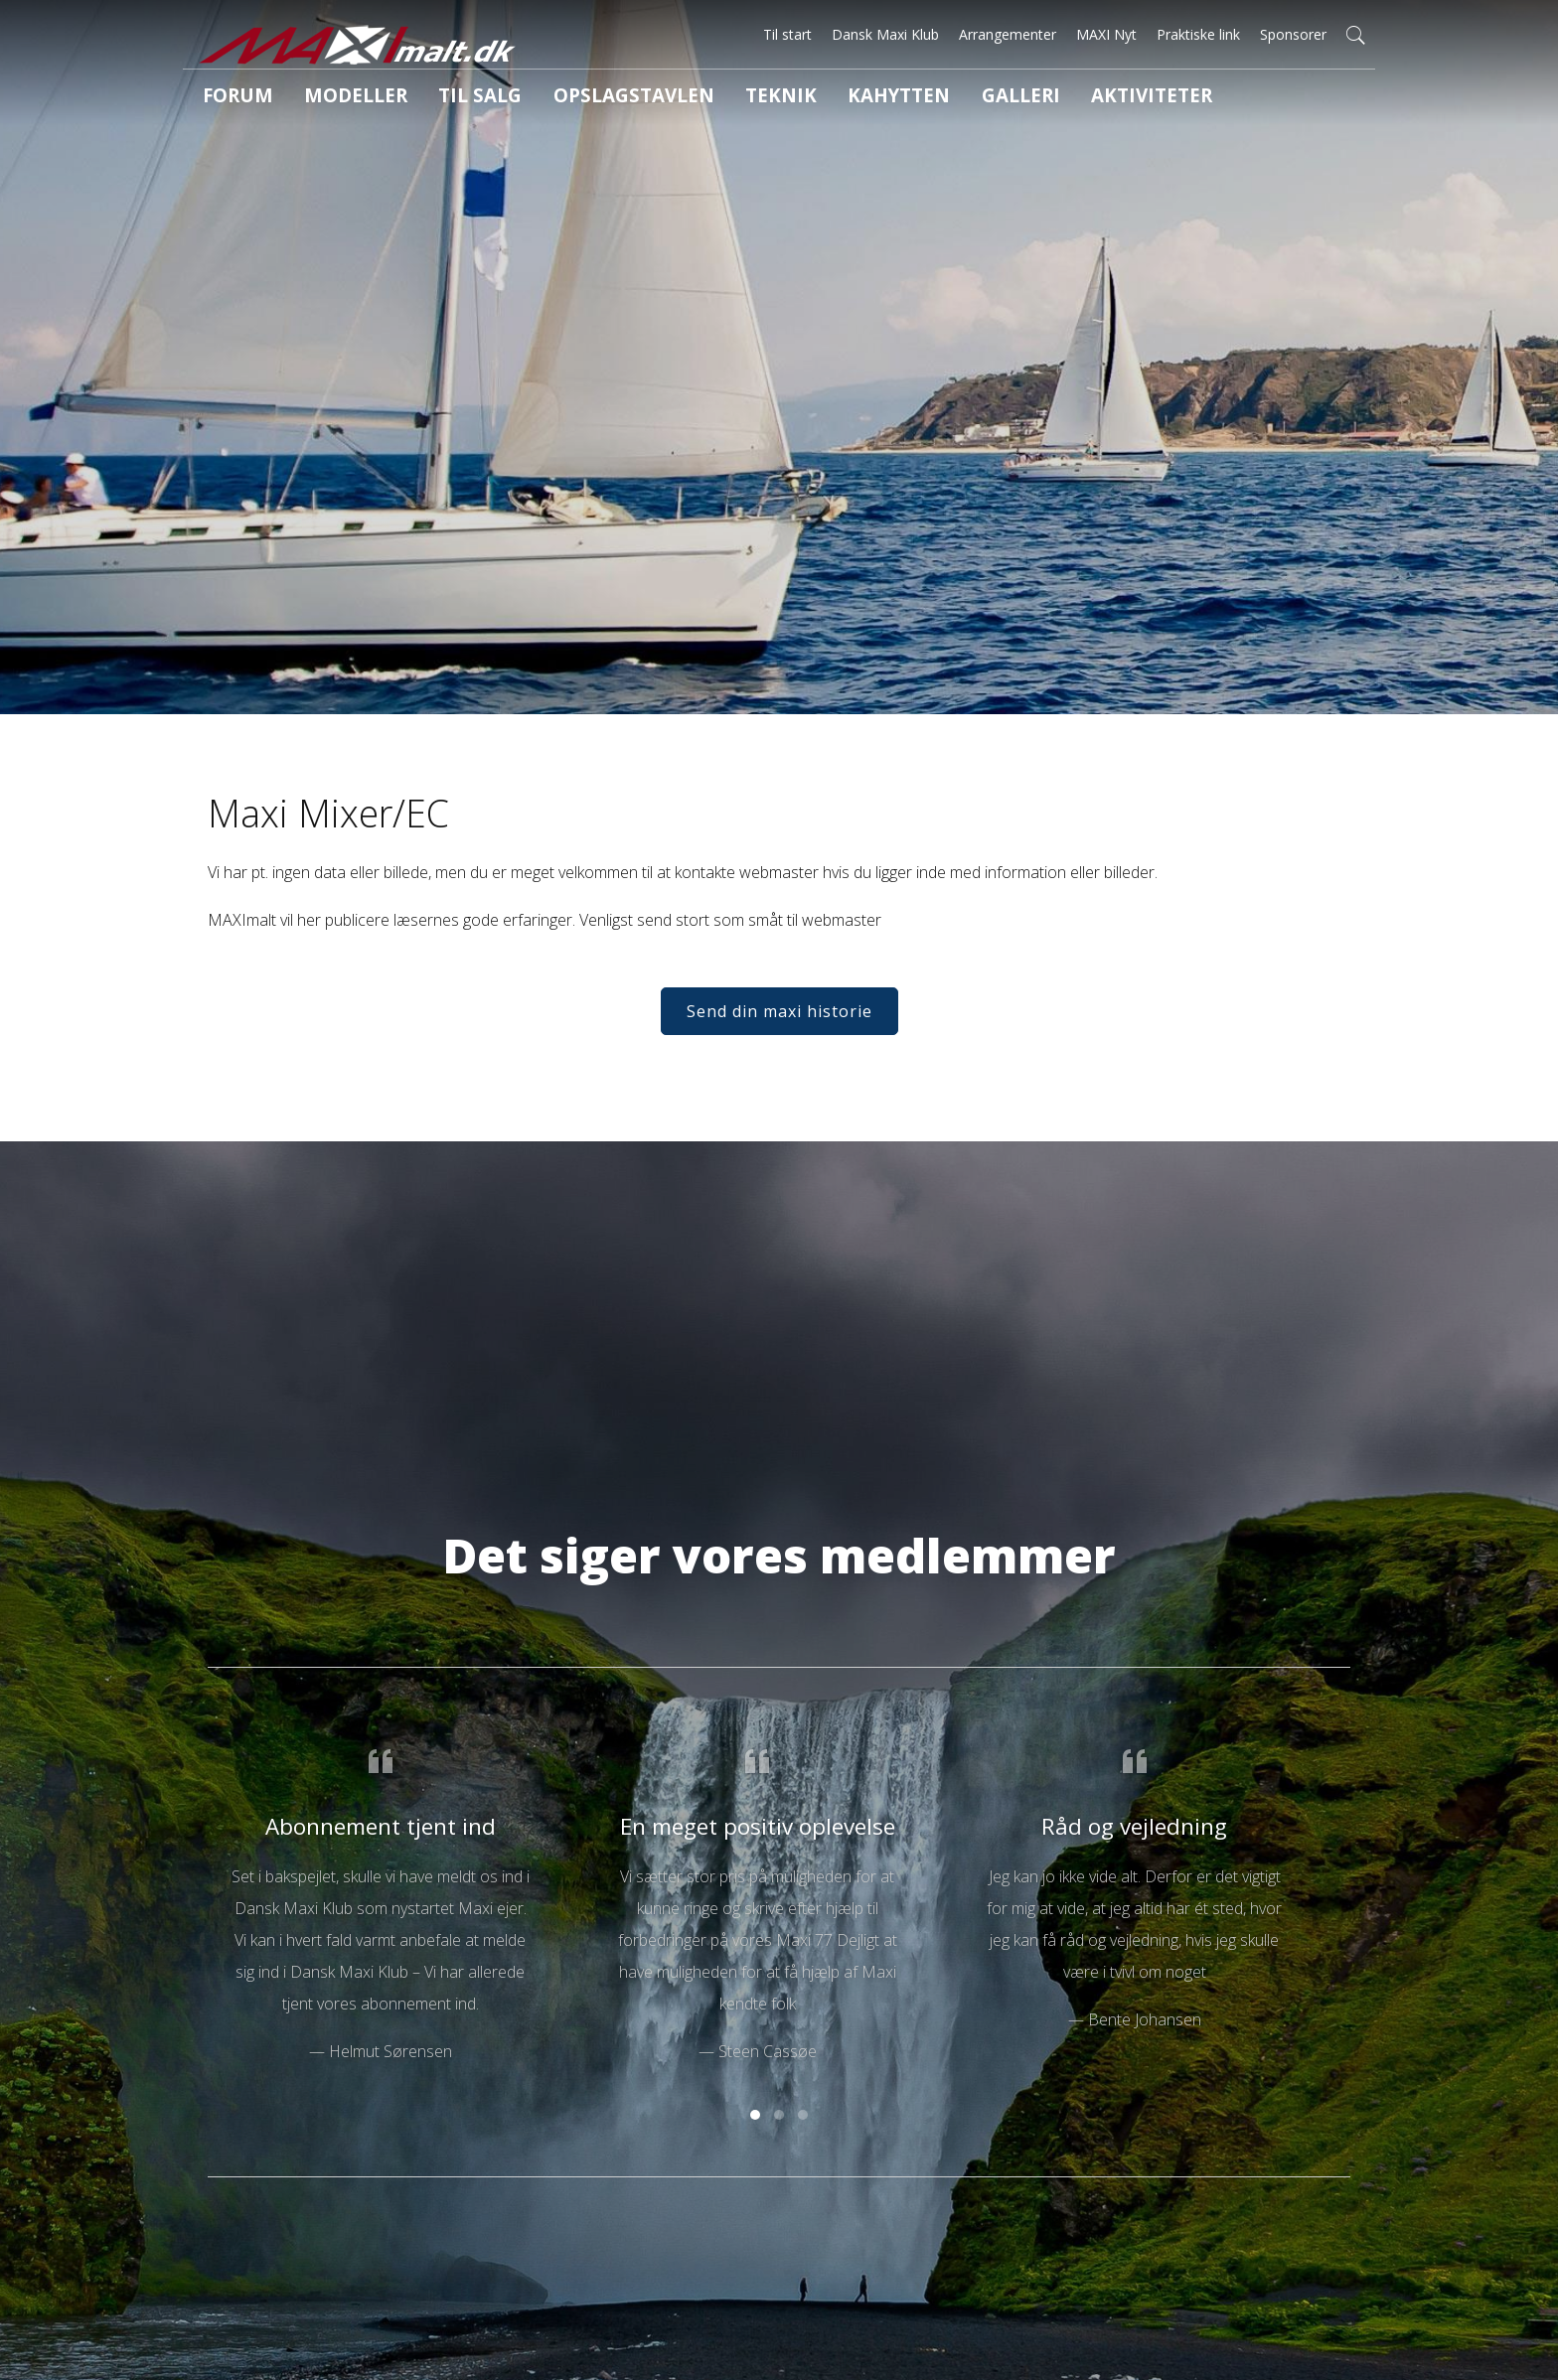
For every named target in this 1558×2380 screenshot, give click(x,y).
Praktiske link (1198, 34)
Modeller (328, 98)
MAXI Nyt (1106, 34)
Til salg (434, 98)
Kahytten (789, 98)
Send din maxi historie (779, 1042)
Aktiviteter (1004, 98)
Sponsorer (1293, 34)
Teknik (688, 98)
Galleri (893, 98)
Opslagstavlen (564, 98)
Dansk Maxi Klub (885, 34)
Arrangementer (1007, 34)
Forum (227, 98)
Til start (787, 34)
